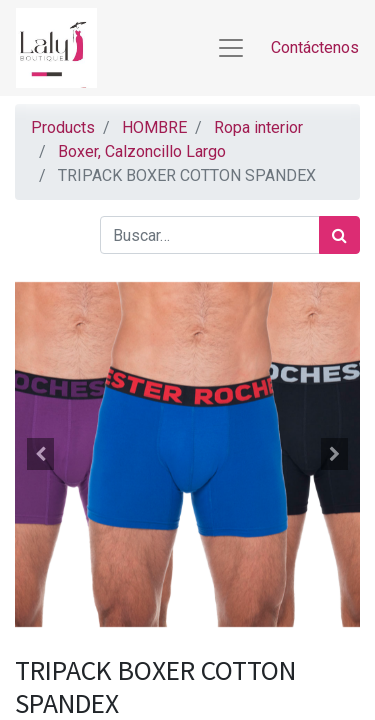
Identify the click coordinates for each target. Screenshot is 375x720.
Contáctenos (315, 47)
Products (63, 127)
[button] (41, 454)
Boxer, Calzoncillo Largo (142, 151)
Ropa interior (258, 127)
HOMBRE (154, 127)
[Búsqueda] (339, 235)
